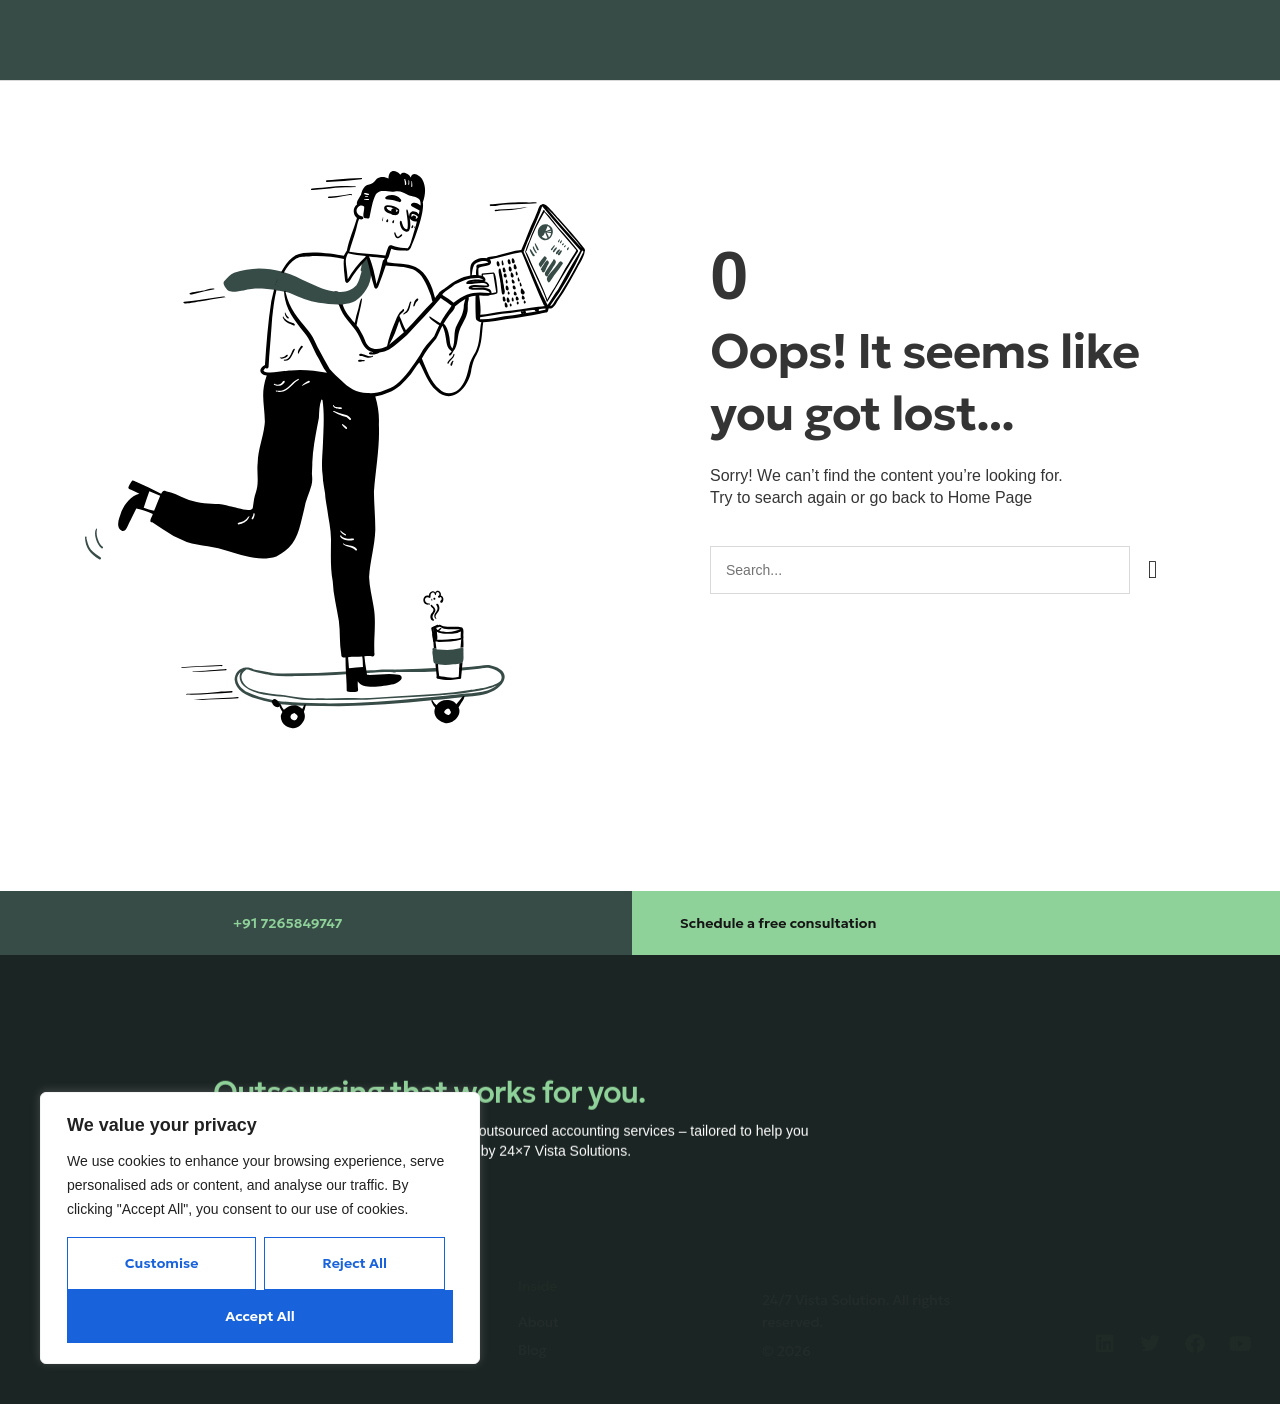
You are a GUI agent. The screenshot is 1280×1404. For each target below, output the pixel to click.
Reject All (354, 1263)
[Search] (1152, 570)
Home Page (990, 497)
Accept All (259, 1316)
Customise (162, 1263)
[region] (260, 1228)
